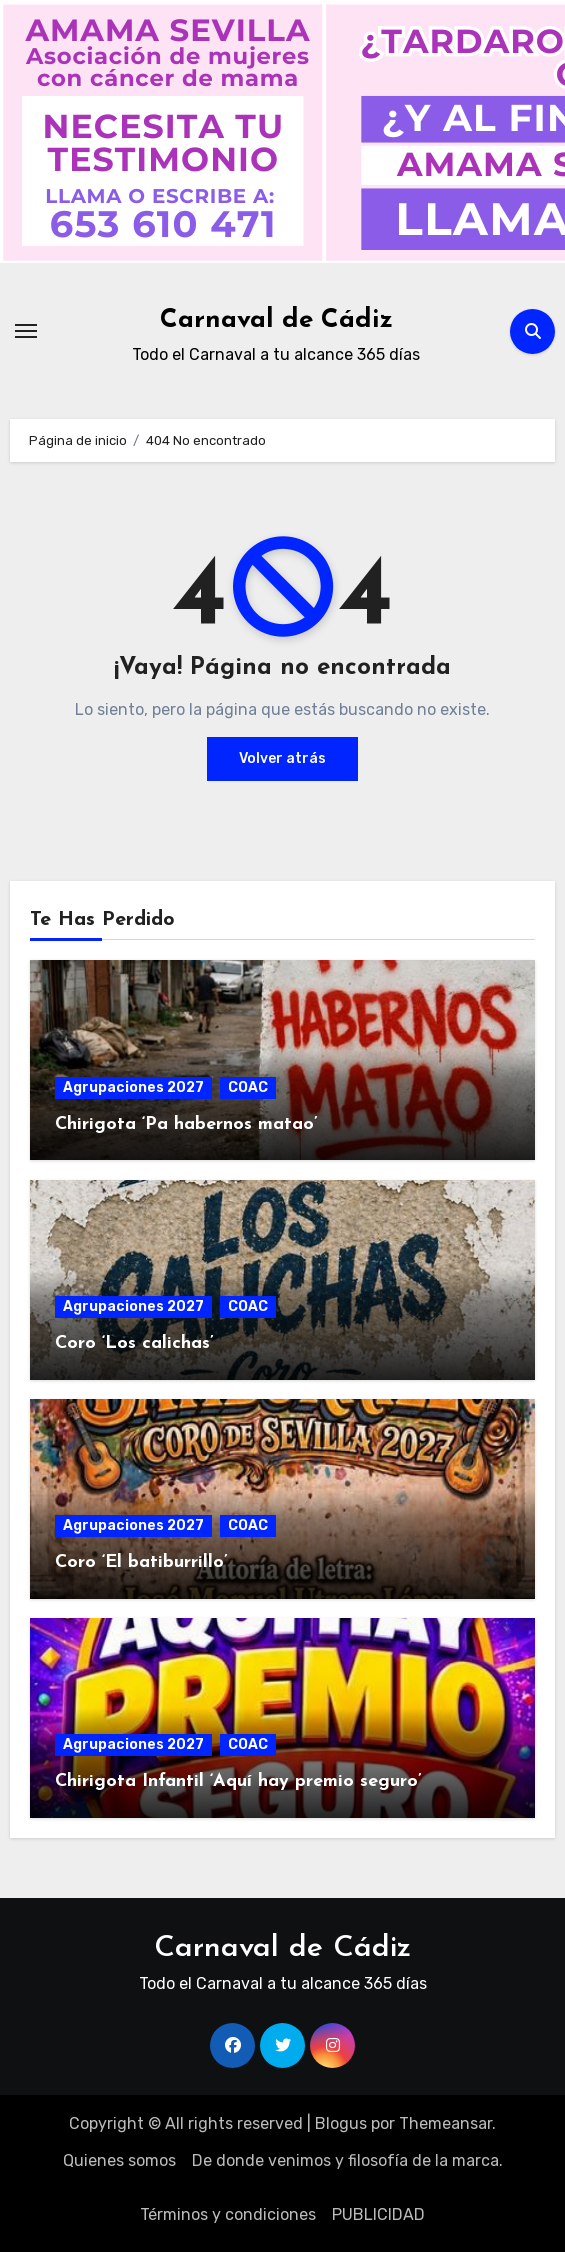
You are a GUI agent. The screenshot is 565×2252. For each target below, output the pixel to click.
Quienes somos (119, 2160)
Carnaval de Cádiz (276, 320)
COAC (248, 1087)
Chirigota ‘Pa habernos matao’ (186, 1124)
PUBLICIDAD (378, 2214)
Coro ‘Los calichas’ (134, 1343)
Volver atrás (282, 758)
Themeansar (445, 2123)
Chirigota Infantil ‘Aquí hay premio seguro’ (238, 1781)
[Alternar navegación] (26, 331)
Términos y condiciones (228, 2214)
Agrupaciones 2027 (133, 1087)
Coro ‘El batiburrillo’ (141, 1562)
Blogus (341, 2123)
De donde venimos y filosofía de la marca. (347, 2160)
